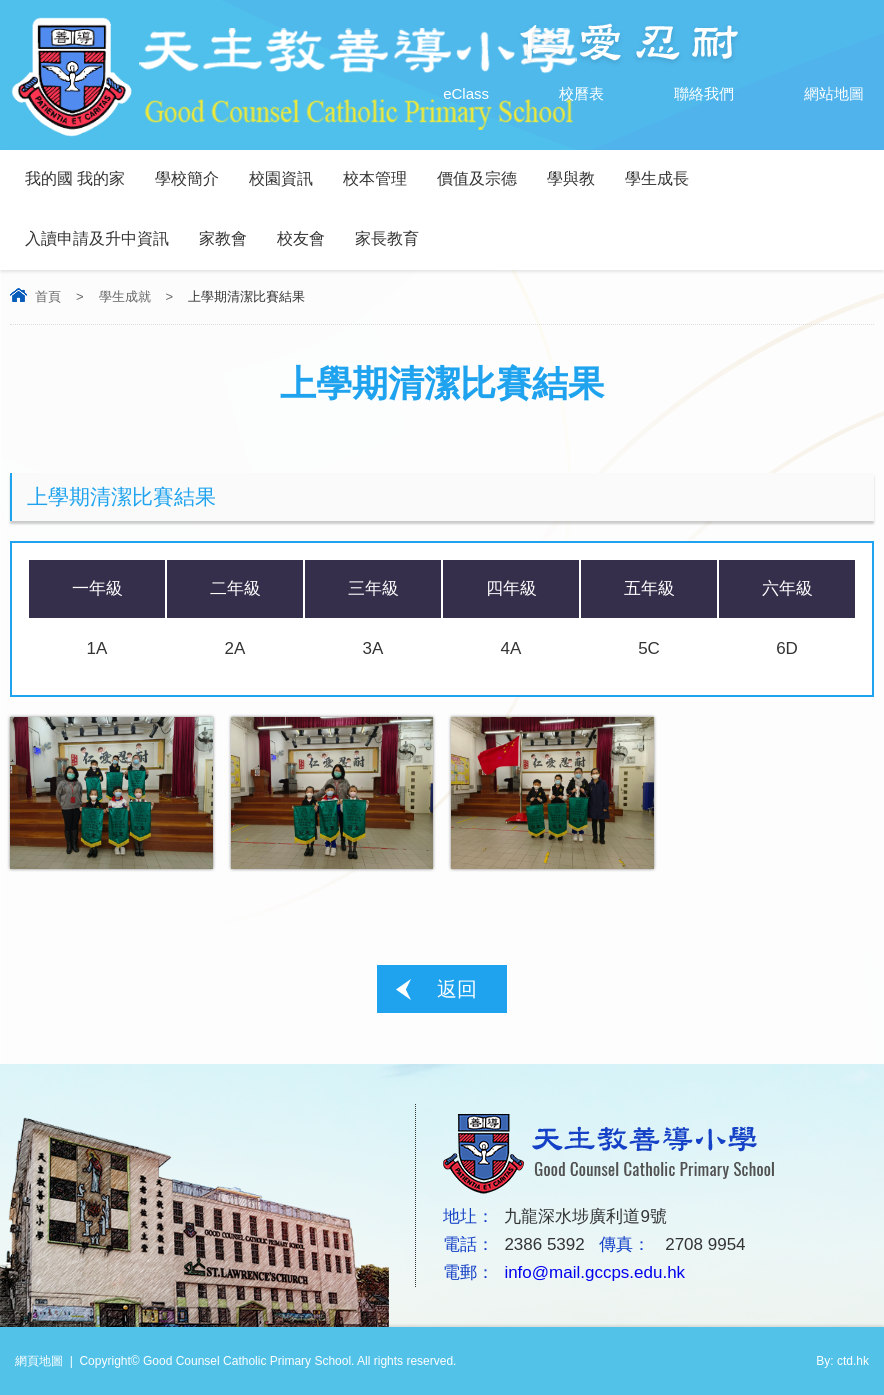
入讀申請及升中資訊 (97, 238)
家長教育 (387, 238)
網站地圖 (814, 94)
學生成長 (657, 178)
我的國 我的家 (75, 178)
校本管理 (375, 178)
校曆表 (561, 94)
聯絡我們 (684, 94)
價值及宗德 (477, 178)
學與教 (571, 178)
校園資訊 (281, 178)
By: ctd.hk (842, 1361)
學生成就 (125, 296)
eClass (446, 94)
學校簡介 (187, 178)
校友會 (301, 238)
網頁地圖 (39, 1361)
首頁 (48, 296)
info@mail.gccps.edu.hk (594, 1272)
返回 (457, 989)
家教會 (223, 238)
